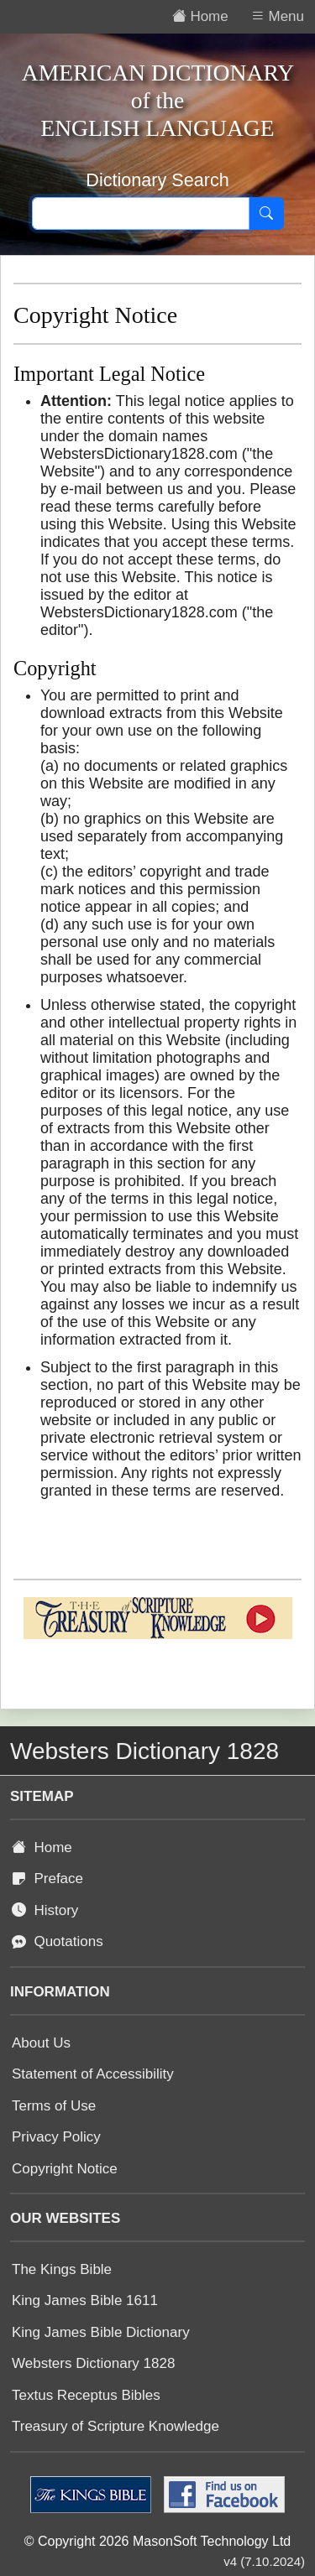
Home (42, 1847)
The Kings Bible (62, 2269)
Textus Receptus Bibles (86, 2395)
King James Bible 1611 (85, 2300)
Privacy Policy (56, 2137)
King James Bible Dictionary (101, 2332)
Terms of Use (54, 2106)
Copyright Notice (65, 2169)
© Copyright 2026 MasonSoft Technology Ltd (157, 2541)
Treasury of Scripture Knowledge (115, 2426)
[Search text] (140, 214)
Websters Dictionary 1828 (93, 2363)
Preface (47, 1878)
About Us (41, 2043)
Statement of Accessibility (93, 2074)
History (45, 1910)
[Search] (266, 214)
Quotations (57, 1941)
